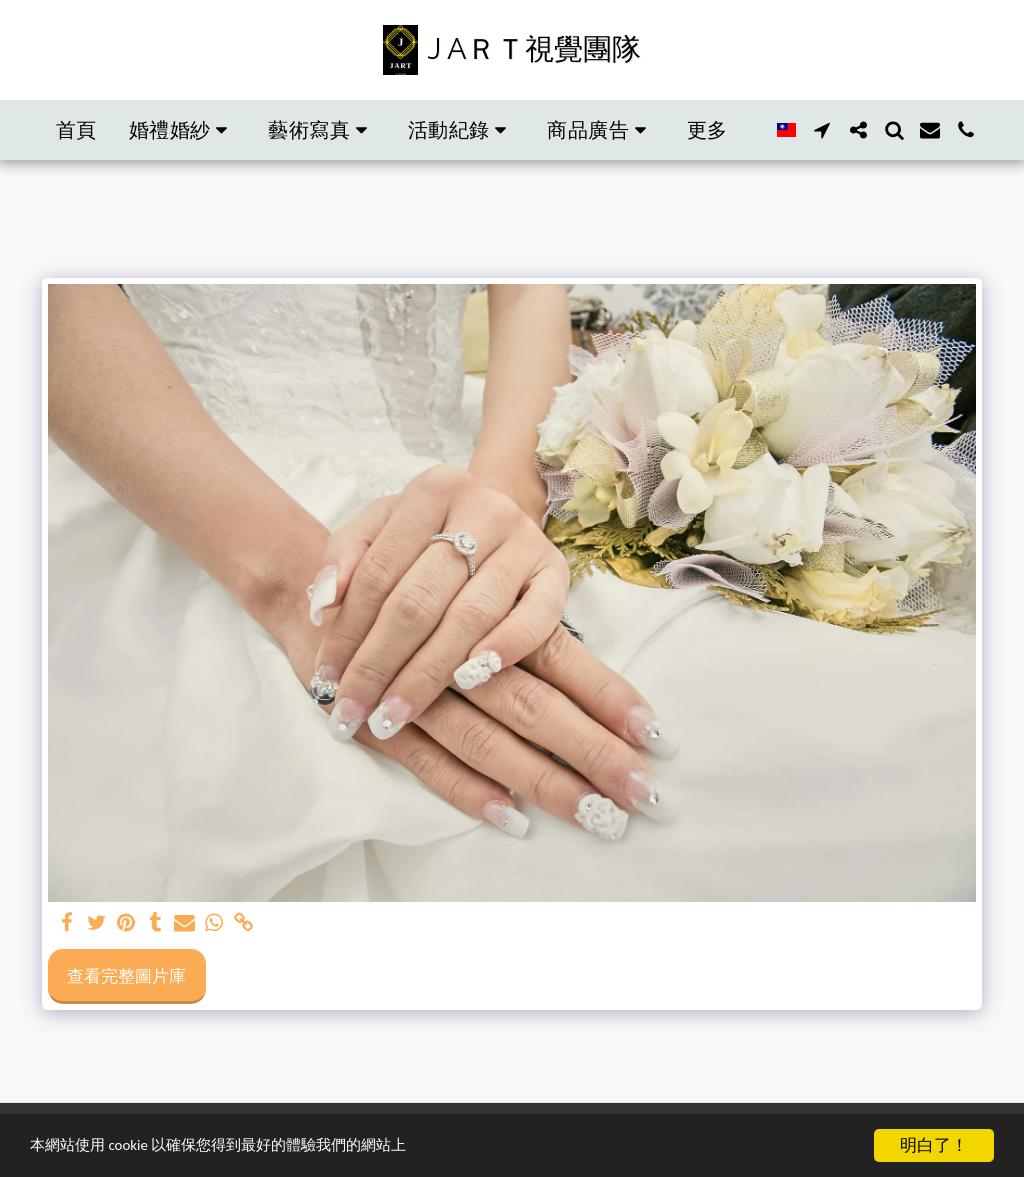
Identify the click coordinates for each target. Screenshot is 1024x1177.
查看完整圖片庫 (126, 975)
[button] (183, 130)
